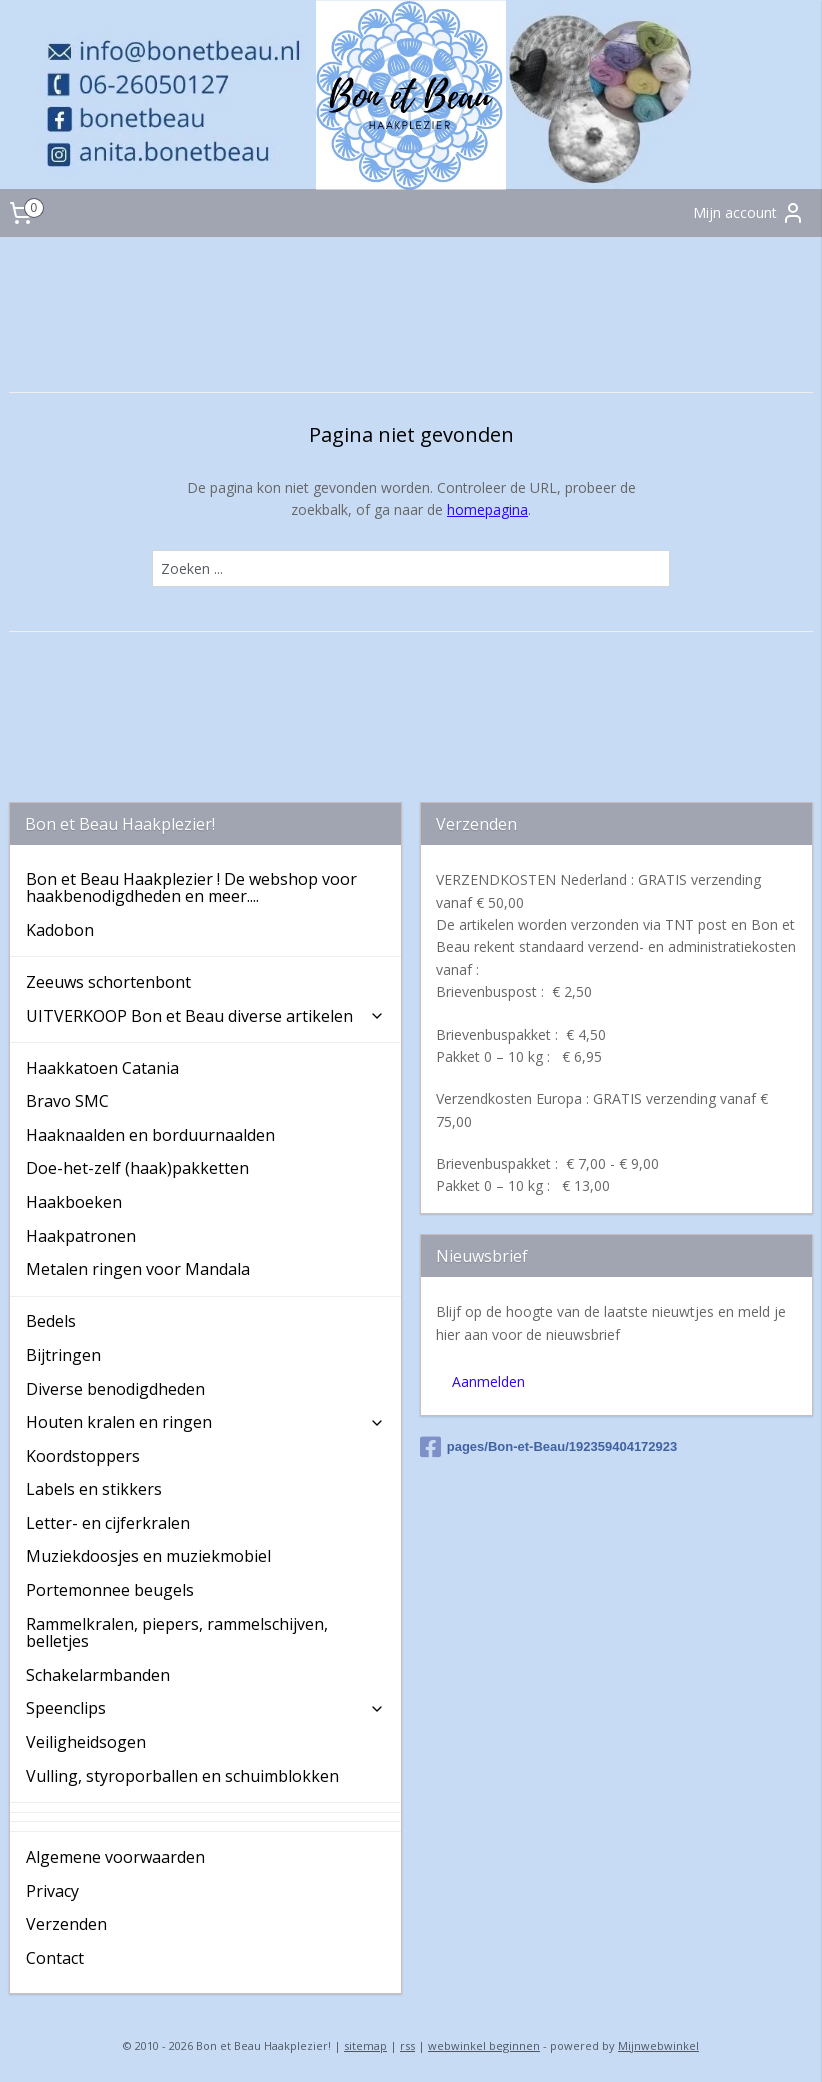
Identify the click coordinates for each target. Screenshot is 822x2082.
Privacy (52, 1891)
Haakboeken (74, 1202)
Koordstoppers (83, 1456)
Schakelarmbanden (98, 1675)
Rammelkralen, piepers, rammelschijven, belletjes (177, 1633)
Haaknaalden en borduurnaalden (150, 1135)
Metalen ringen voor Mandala (138, 1269)
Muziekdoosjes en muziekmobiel (148, 1556)
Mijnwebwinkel (658, 2045)
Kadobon (60, 930)
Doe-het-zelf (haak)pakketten (137, 1168)
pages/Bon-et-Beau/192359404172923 (549, 1447)
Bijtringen (63, 1355)
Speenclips (206, 1708)
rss (407, 2045)
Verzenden (66, 1924)
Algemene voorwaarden (115, 1857)
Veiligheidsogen (86, 1742)
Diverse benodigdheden (115, 1389)
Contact (55, 1958)
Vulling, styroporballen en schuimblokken (182, 1776)
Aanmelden (488, 1381)
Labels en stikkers (94, 1489)
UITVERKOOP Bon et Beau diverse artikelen (206, 1016)
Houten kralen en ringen (206, 1422)
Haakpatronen (81, 1236)
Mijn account (749, 213)
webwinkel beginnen (484, 2045)
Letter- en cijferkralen (108, 1523)
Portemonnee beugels (110, 1590)
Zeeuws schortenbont (108, 982)
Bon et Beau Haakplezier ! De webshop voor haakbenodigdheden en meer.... (191, 888)
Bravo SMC (67, 1101)
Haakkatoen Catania (102, 1068)
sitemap (365, 2045)
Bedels (51, 1321)
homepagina (487, 509)
